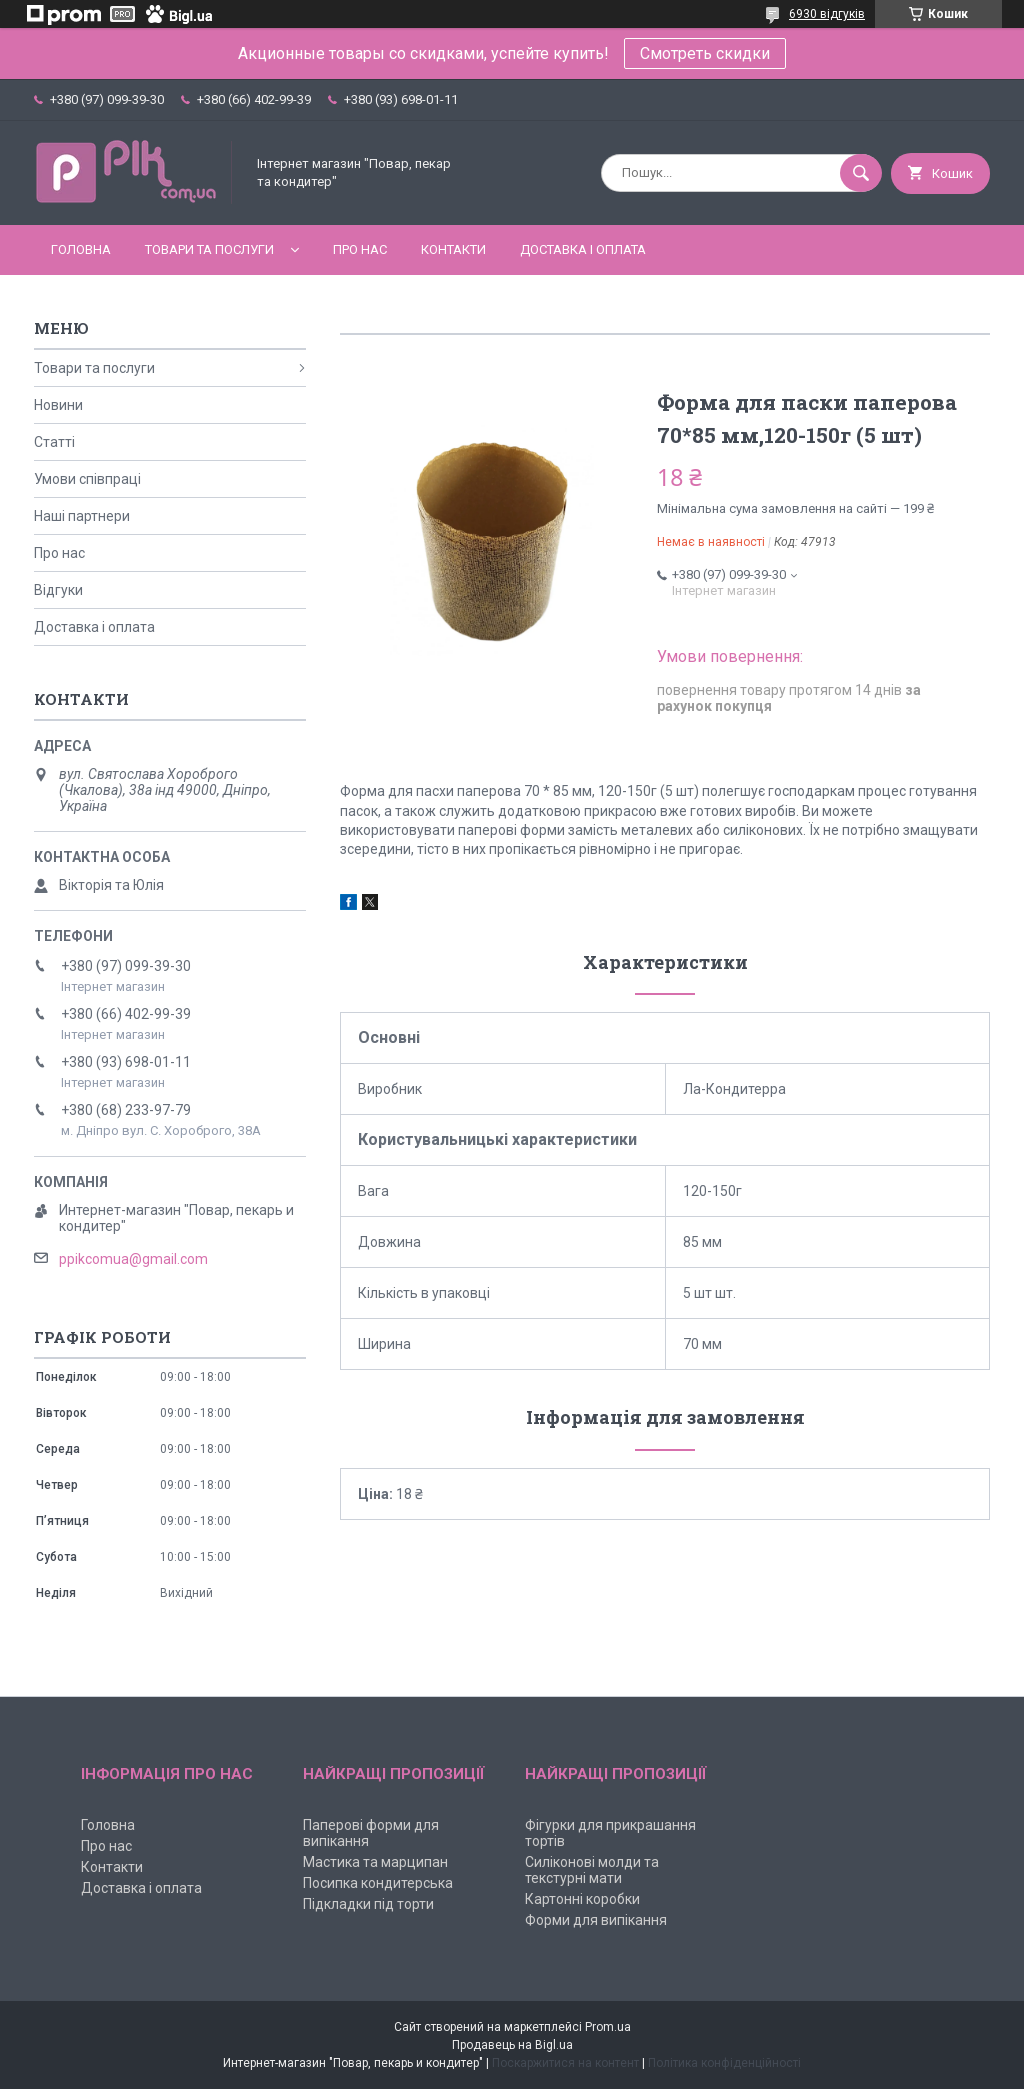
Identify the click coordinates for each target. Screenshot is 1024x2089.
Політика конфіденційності (724, 2063)
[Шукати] (861, 173)
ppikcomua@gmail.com (133, 1259)
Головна (81, 249)
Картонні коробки (582, 1899)
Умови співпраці (87, 479)
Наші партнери (82, 516)
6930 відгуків (827, 14)
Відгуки (58, 590)
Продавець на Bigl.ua (512, 2045)
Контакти (453, 249)
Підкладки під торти (368, 1904)
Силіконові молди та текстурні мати (592, 1870)
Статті (54, 442)
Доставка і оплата (583, 249)
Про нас (360, 249)
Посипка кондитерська (378, 1883)
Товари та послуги (209, 249)
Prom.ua (608, 2027)
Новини (58, 405)
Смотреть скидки (705, 53)
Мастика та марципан (375, 1862)
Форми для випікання (596, 1920)
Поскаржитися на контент (565, 2063)
